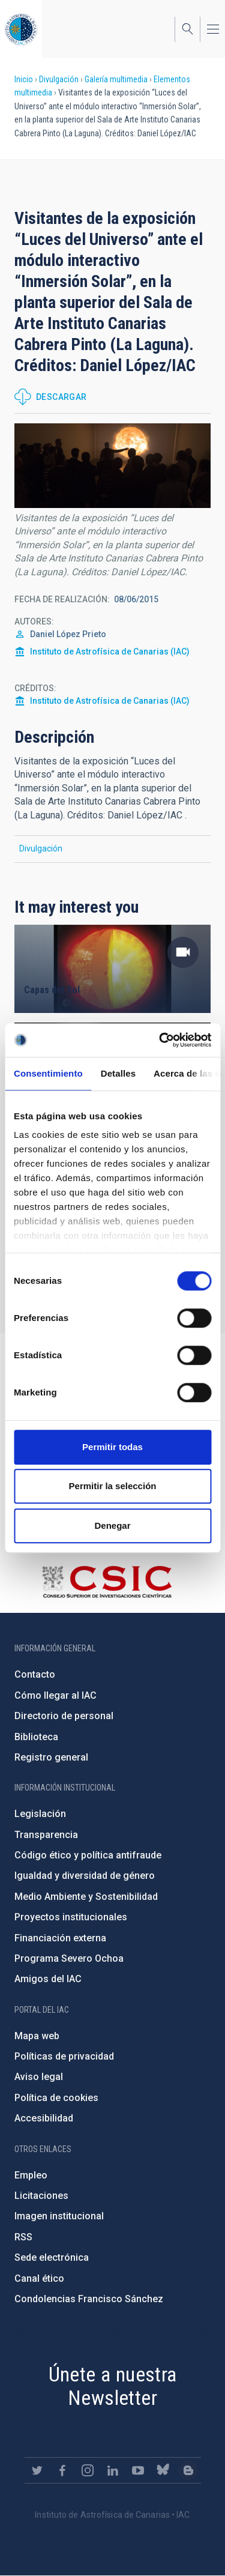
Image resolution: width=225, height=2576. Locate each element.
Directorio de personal (63, 1716)
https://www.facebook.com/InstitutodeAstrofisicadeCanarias (62, 2470)
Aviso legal (38, 2076)
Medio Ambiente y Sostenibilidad (86, 1896)
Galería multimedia (116, 79)
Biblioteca (36, 1737)
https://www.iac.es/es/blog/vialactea (188, 2470)
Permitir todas (112, 1447)
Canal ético (39, 2278)
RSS (23, 2237)
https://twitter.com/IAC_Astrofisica (37, 2470)
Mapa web (36, 2036)
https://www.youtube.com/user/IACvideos (138, 2470)
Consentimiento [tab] (48, 1073)
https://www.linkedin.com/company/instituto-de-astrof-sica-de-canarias (112, 2470)
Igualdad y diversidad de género (84, 1875)
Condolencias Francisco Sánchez (88, 2299)
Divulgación (59, 79)
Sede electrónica (51, 2257)
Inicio (23, 79)
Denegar (112, 1525)
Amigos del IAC (48, 1979)
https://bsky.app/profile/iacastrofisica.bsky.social (163, 2470)
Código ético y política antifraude (87, 1855)
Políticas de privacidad (64, 2056)
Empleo (30, 2175)
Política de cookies (56, 2097)
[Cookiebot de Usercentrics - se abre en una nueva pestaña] (160, 1040)
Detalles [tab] (118, 1073)
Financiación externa (60, 1938)
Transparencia (46, 1834)
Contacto (34, 1674)
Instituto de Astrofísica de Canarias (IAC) (110, 651)
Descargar (61, 397)
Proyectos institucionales (70, 1917)
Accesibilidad (43, 2118)
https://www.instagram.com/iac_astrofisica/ (87, 2470)
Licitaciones (41, 2195)
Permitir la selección (113, 1486)
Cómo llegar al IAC (55, 1695)
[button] (112, 465)
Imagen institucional (59, 2216)
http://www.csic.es (106, 1581)
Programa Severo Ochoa (69, 1958)
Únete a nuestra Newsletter (113, 2386)
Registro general (51, 1757)
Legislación (40, 1813)
